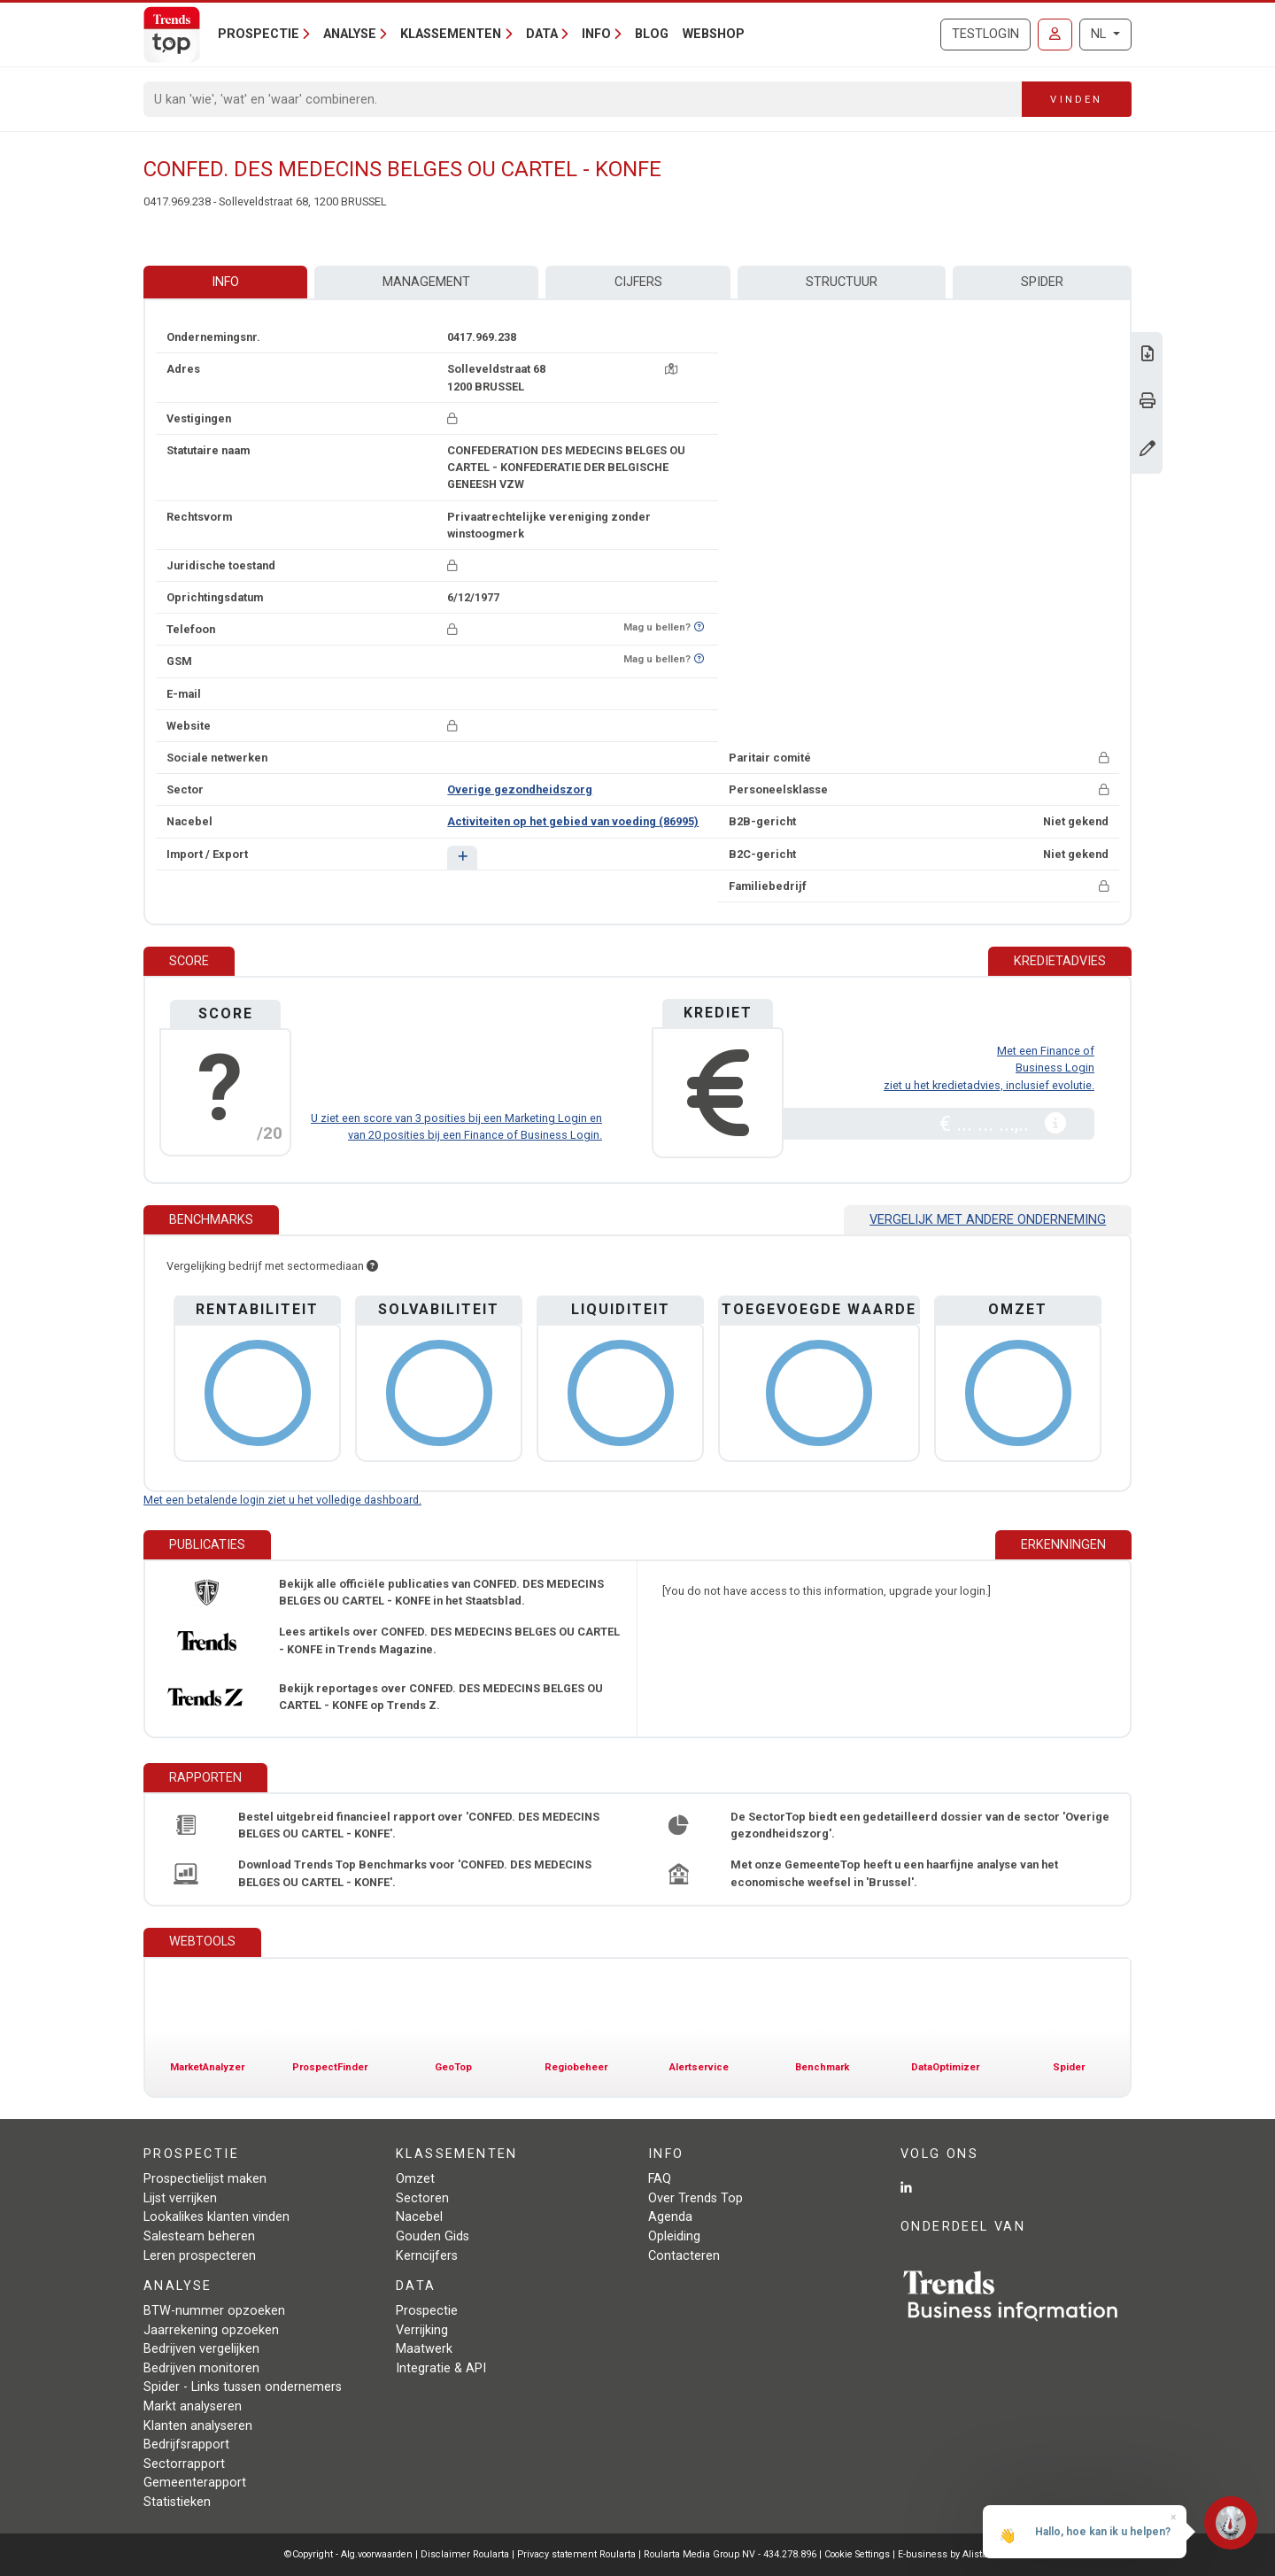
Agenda (670, 2216)
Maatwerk (424, 2348)
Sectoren (422, 2198)
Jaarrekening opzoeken (211, 2330)
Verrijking (422, 2330)
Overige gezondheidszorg (519, 789)
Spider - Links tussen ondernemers (242, 2386)
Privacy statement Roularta (576, 2554)
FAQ (659, 2178)
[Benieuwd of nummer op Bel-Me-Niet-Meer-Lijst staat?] (699, 627)
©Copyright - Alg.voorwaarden (348, 2554)
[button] (461, 858)
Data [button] (542, 34)
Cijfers (638, 282)
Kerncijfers (427, 2255)
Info (225, 282)
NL (1100, 34)
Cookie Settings (858, 2554)
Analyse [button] (349, 34)
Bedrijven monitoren (201, 2368)
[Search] (583, 99)
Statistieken (177, 2502)
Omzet (415, 2178)
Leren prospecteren (199, 2255)
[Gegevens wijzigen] (1147, 450)
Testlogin (985, 34)
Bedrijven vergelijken (201, 2348)
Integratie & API (441, 2368)
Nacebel (419, 2216)
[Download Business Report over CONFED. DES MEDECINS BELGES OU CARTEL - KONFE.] (1147, 355)
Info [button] (596, 34)
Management (426, 282)
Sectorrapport (184, 2464)
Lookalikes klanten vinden (216, 2216)
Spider (1042, 282)
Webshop (714, 34)
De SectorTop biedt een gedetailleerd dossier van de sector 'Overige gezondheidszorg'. (919, 1825)
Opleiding (674, 2236)
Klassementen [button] (450, 34)
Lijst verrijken (180, 2198)
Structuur (841, 282)
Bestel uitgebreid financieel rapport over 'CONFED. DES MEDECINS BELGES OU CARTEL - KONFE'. (418, 1825)
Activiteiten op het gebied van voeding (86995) (573, 821)
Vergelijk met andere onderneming (987, 1219)
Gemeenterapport (194, 2482)
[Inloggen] (1055, 34)
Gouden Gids (432, 2236)
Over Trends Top (695, 2198)
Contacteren (684, 2255)
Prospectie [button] (258, 34)
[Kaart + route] (671, 368)
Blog (651, 34)
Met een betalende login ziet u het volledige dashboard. (282, 1499)
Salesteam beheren (199, 2236)
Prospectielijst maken (205, 2178)
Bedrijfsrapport (186, 2444)
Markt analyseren (192, 2406)
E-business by (944, 2554)
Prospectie (427, 2310)
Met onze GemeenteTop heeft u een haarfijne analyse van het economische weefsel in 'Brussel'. (894, 1873)
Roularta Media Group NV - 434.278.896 (731, 2554)
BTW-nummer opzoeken (214, 2310)
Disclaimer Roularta (465, 2554)
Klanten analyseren (197, 2425)
